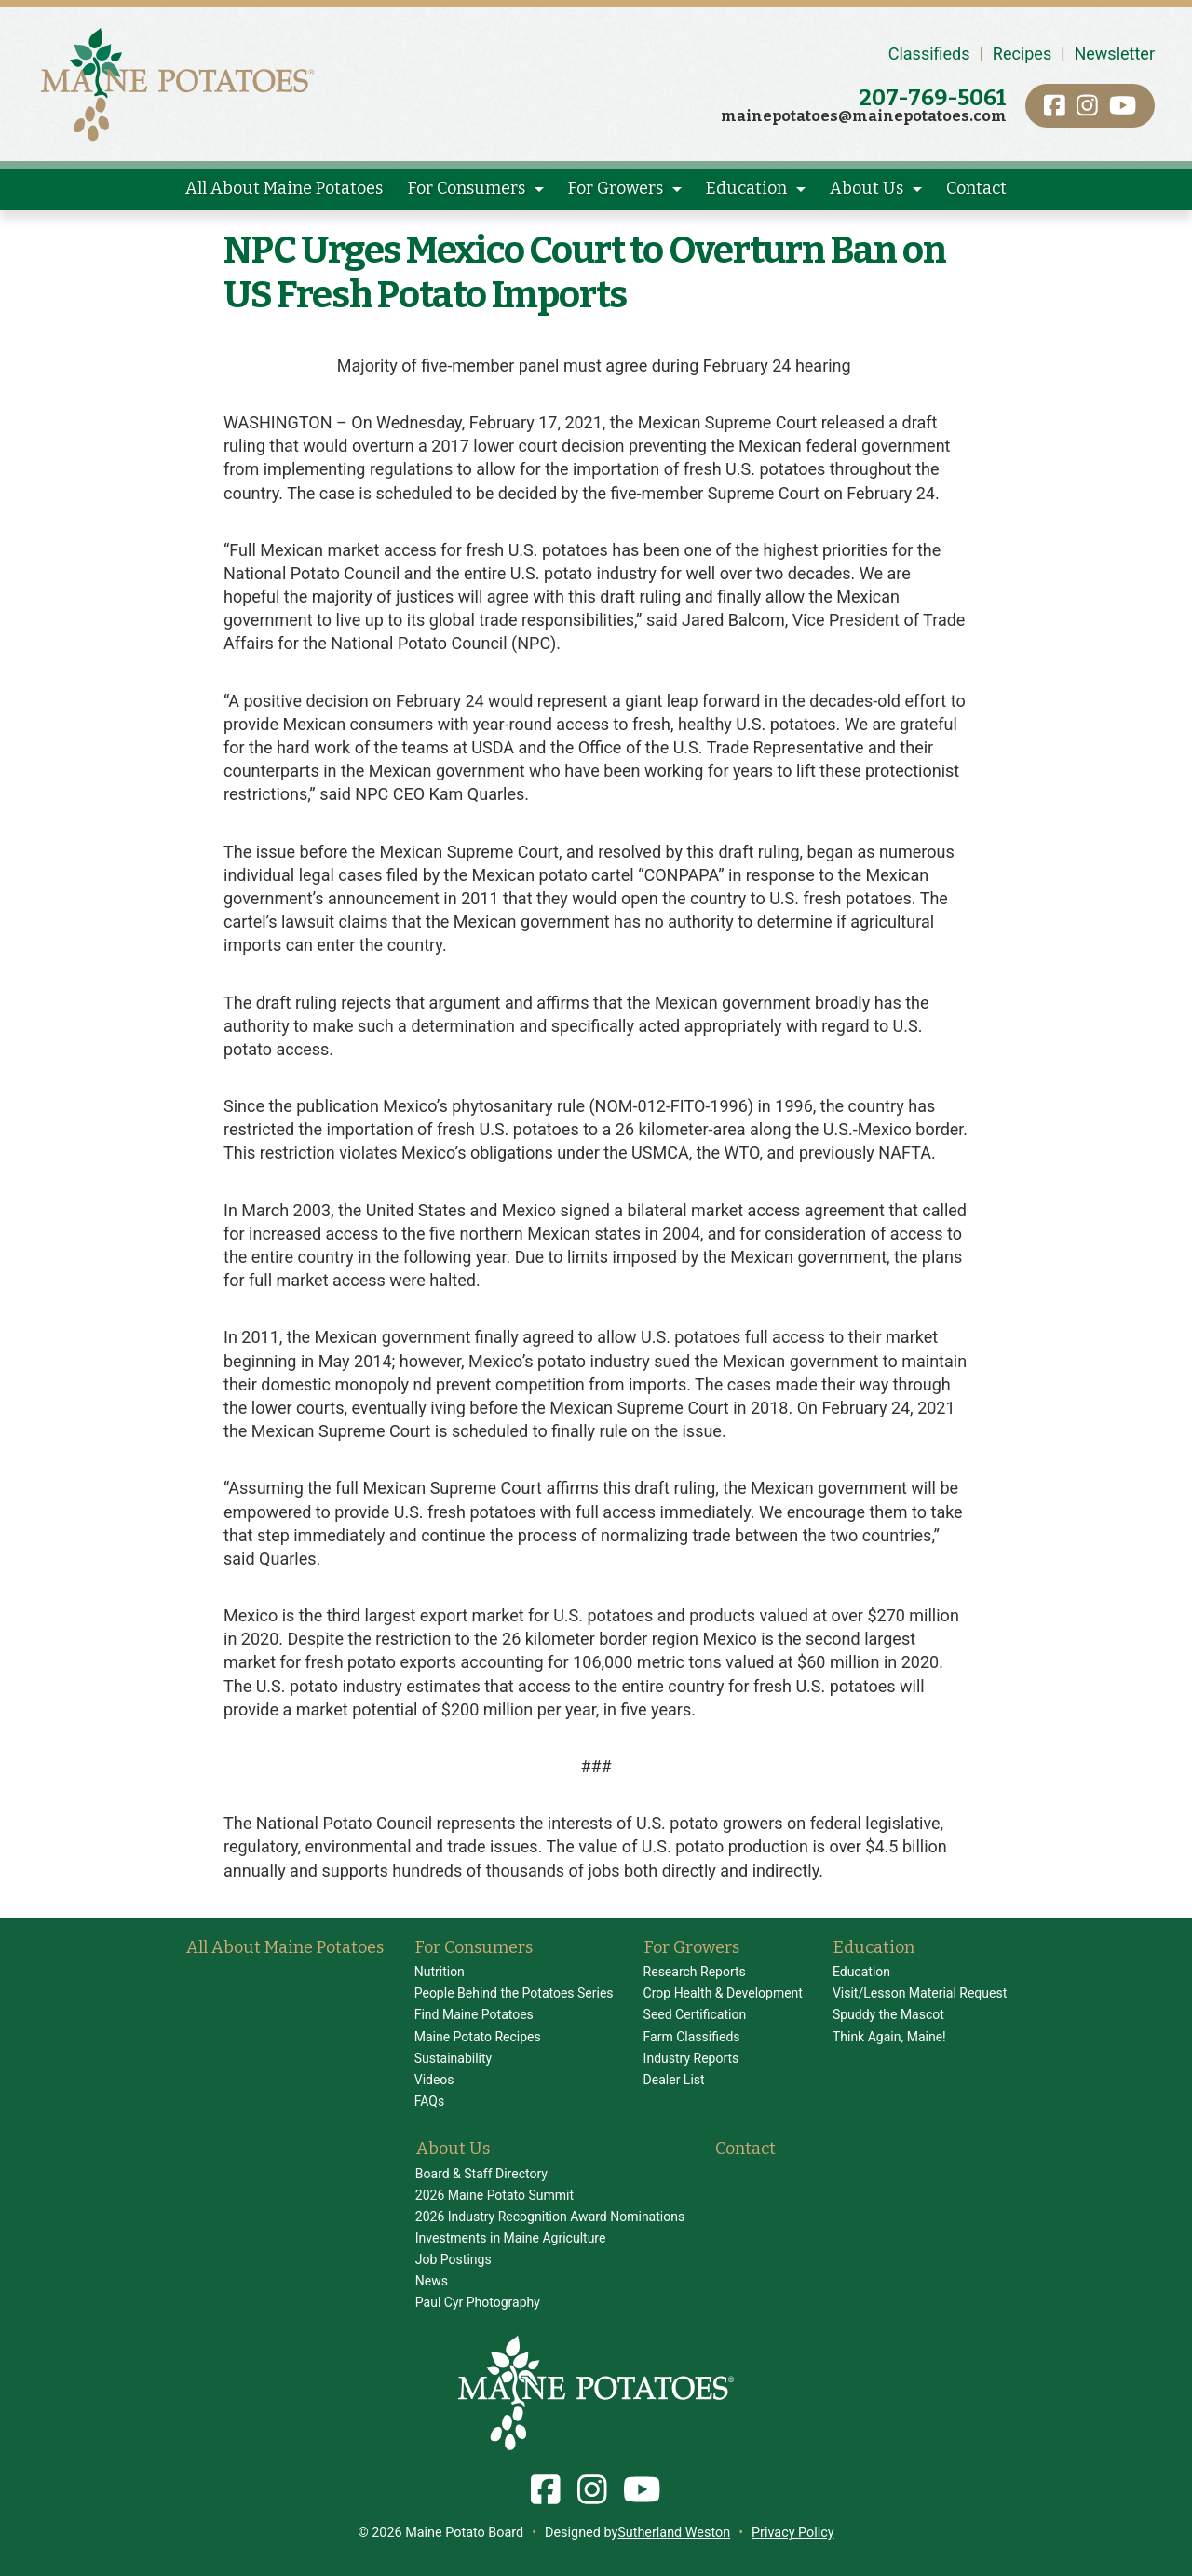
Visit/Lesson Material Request (920, 1993)
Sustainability (453, 2058)
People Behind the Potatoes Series (514, 1993)
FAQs (429, 2101)
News (431, 2280)
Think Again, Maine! (889, 2036)
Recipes (1022, 53)
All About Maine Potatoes (284, 188)
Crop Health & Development (723, 1993)
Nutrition (439, 1971)
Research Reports (694, 1971)
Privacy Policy (793, 2533)
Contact (976, 188)
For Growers (615, 188)
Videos (434, 2079)
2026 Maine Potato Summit (494, 2195)
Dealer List (674, 2079)
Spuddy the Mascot (888, 2014)
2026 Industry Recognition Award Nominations (549, 2216)
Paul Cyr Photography (477, 2302)
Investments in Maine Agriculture (510, 2237)
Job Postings (453, 2259)
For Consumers (466, 188)
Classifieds (929, 53)
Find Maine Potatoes (474, 2014)
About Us (866, 188)
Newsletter (1114, 53)
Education (746, 188)
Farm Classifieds (691, 2036)
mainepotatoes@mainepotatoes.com (864, 116)
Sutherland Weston (673, 2533)
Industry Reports (691, 2058)
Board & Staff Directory (481, 2173)
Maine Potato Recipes (477, 2036)
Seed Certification (695, 2014)
